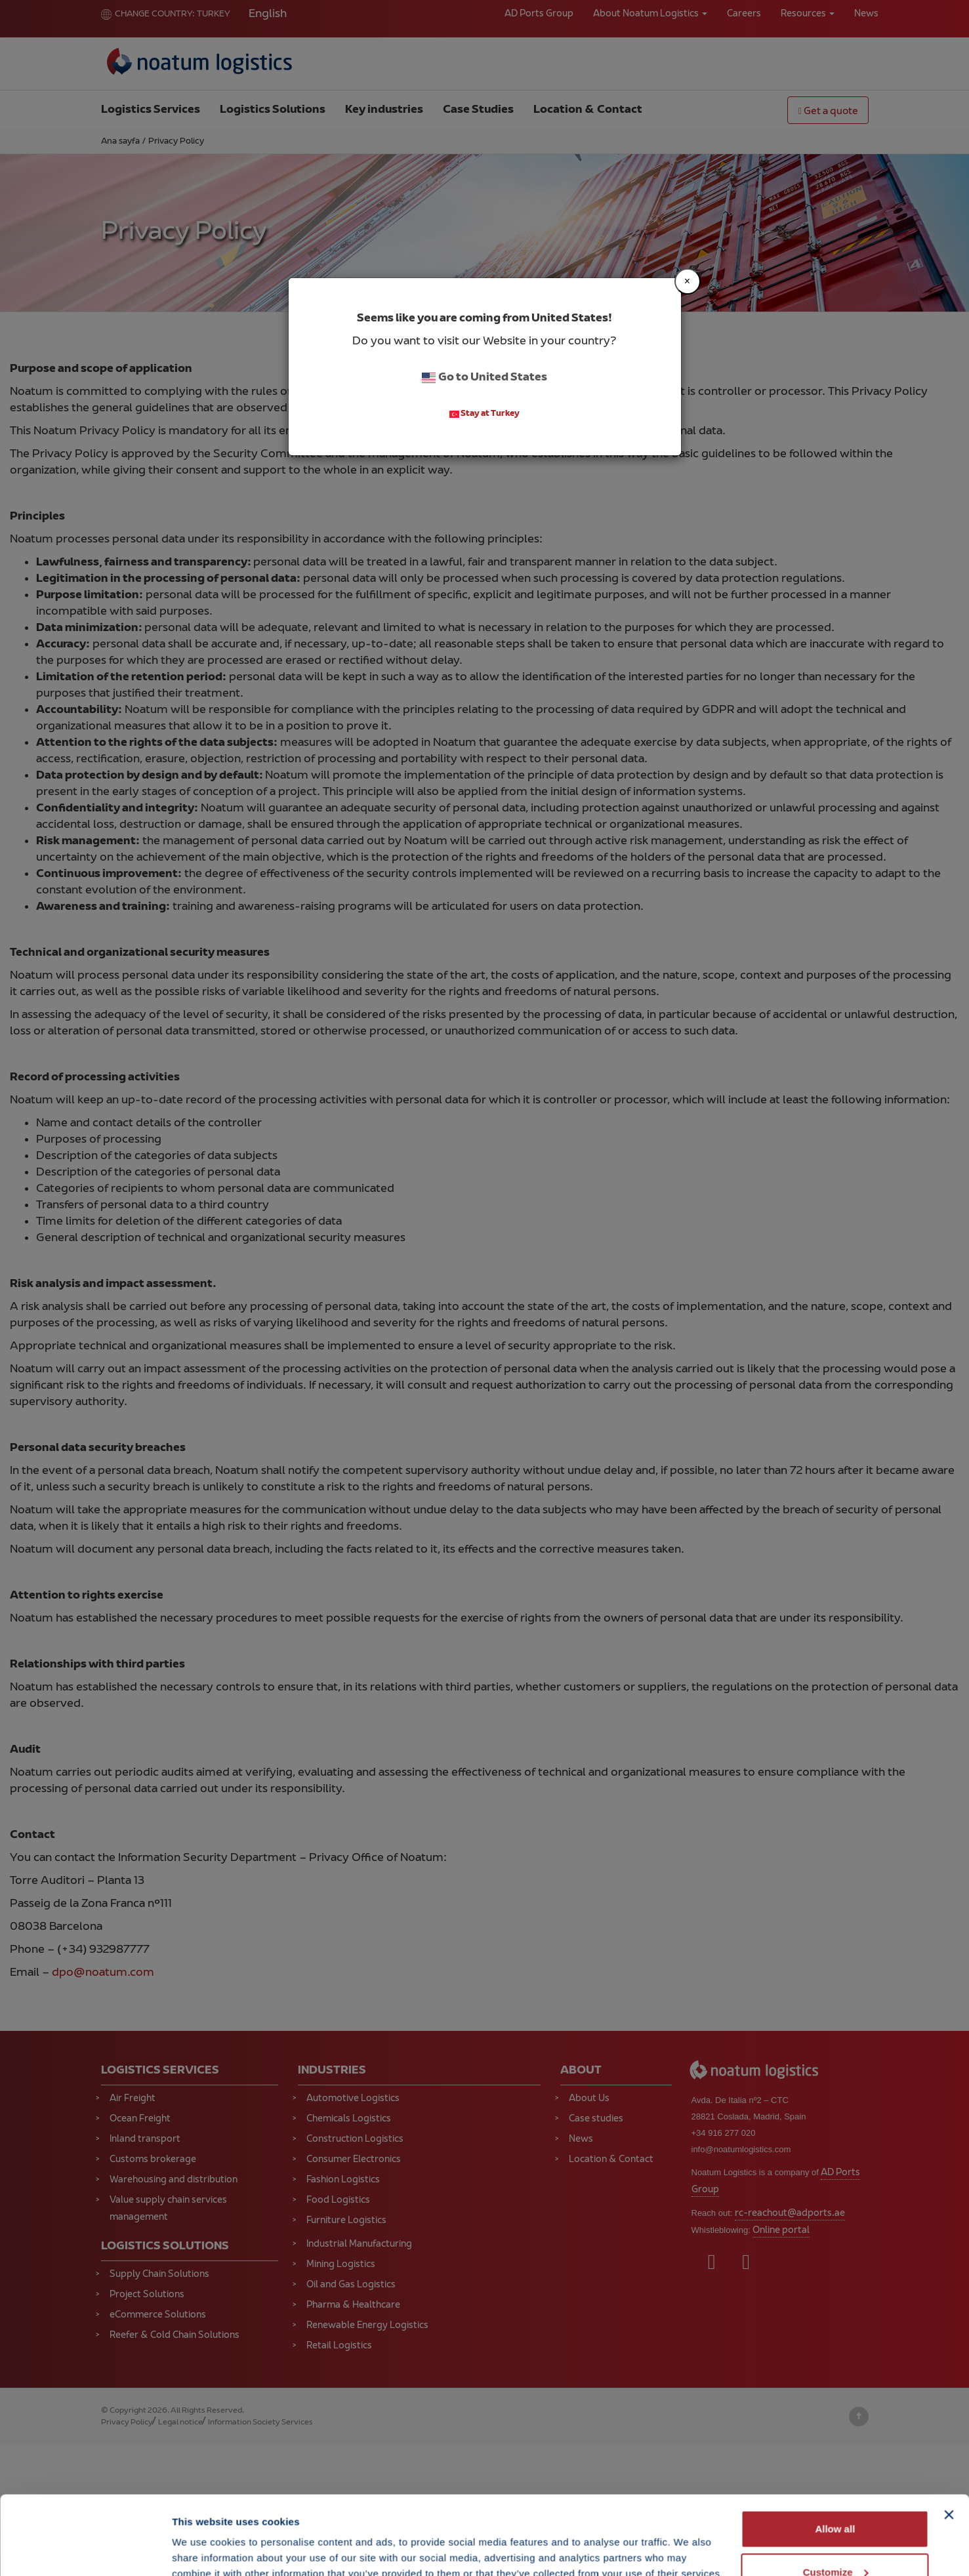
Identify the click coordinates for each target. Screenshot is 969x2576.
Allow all (835, 2455)
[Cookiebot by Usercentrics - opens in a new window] (85, 2550)
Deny (835, 2540)
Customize (836, 2498)
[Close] (687, 281)
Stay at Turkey (484, 414)
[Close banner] (948, 2440)
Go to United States (484, 378)
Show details (202, 2535)
